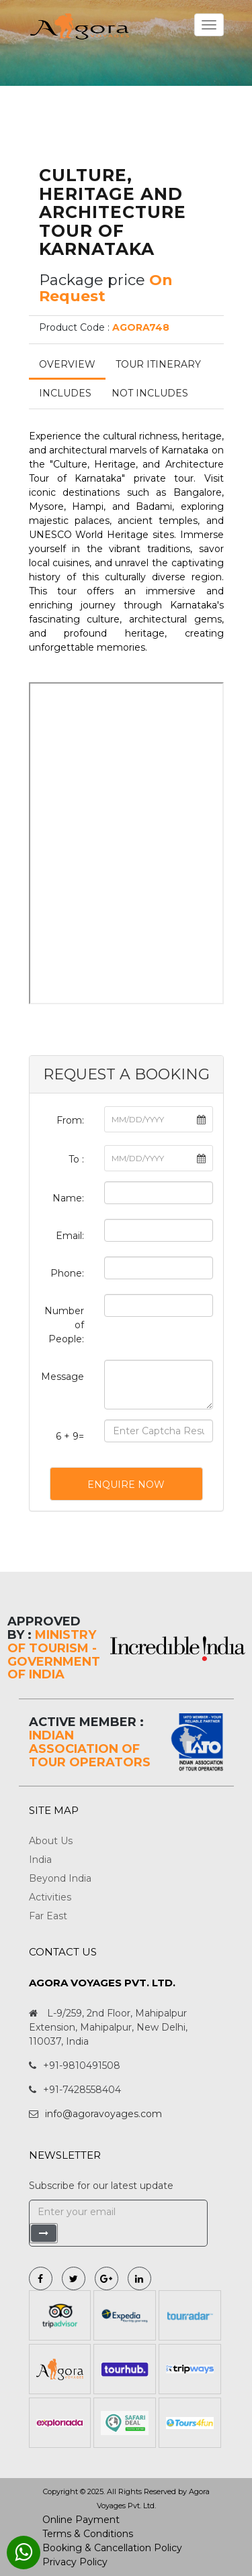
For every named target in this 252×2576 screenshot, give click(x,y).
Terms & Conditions (87, 2534)
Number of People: (64, 1325)
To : (76, 1159)
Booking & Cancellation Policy (112, 2548)
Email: (70, 1236)
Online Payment (81, 2520)
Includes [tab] (65, 393)
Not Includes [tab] (150, 393)
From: (70, 1120)
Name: (68, 1198)
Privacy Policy (75, 2562)
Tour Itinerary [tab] (158, 364)
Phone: (67, 1273)
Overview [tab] (67, 364)
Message (62, 1377)
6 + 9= (70, 1436)
